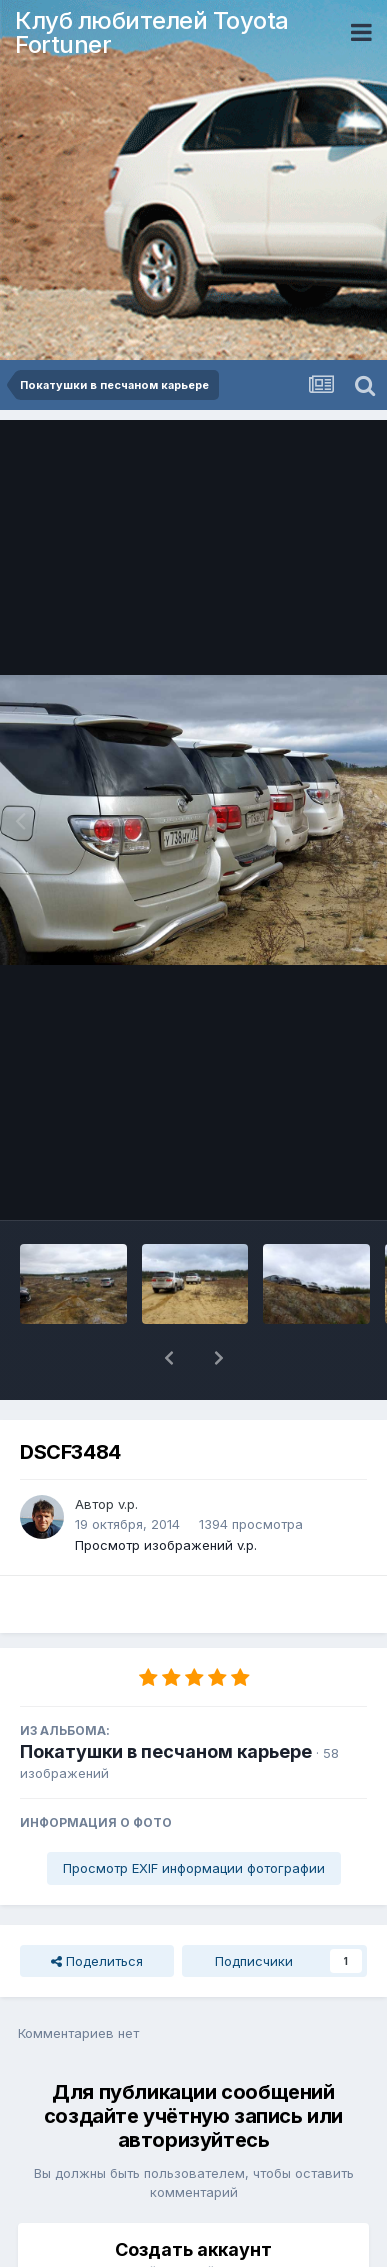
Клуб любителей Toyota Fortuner (152, 32)
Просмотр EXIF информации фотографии (194, 1816)
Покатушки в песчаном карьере (166, 1699)
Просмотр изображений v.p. (166, 1493)
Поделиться (97, 1909)
